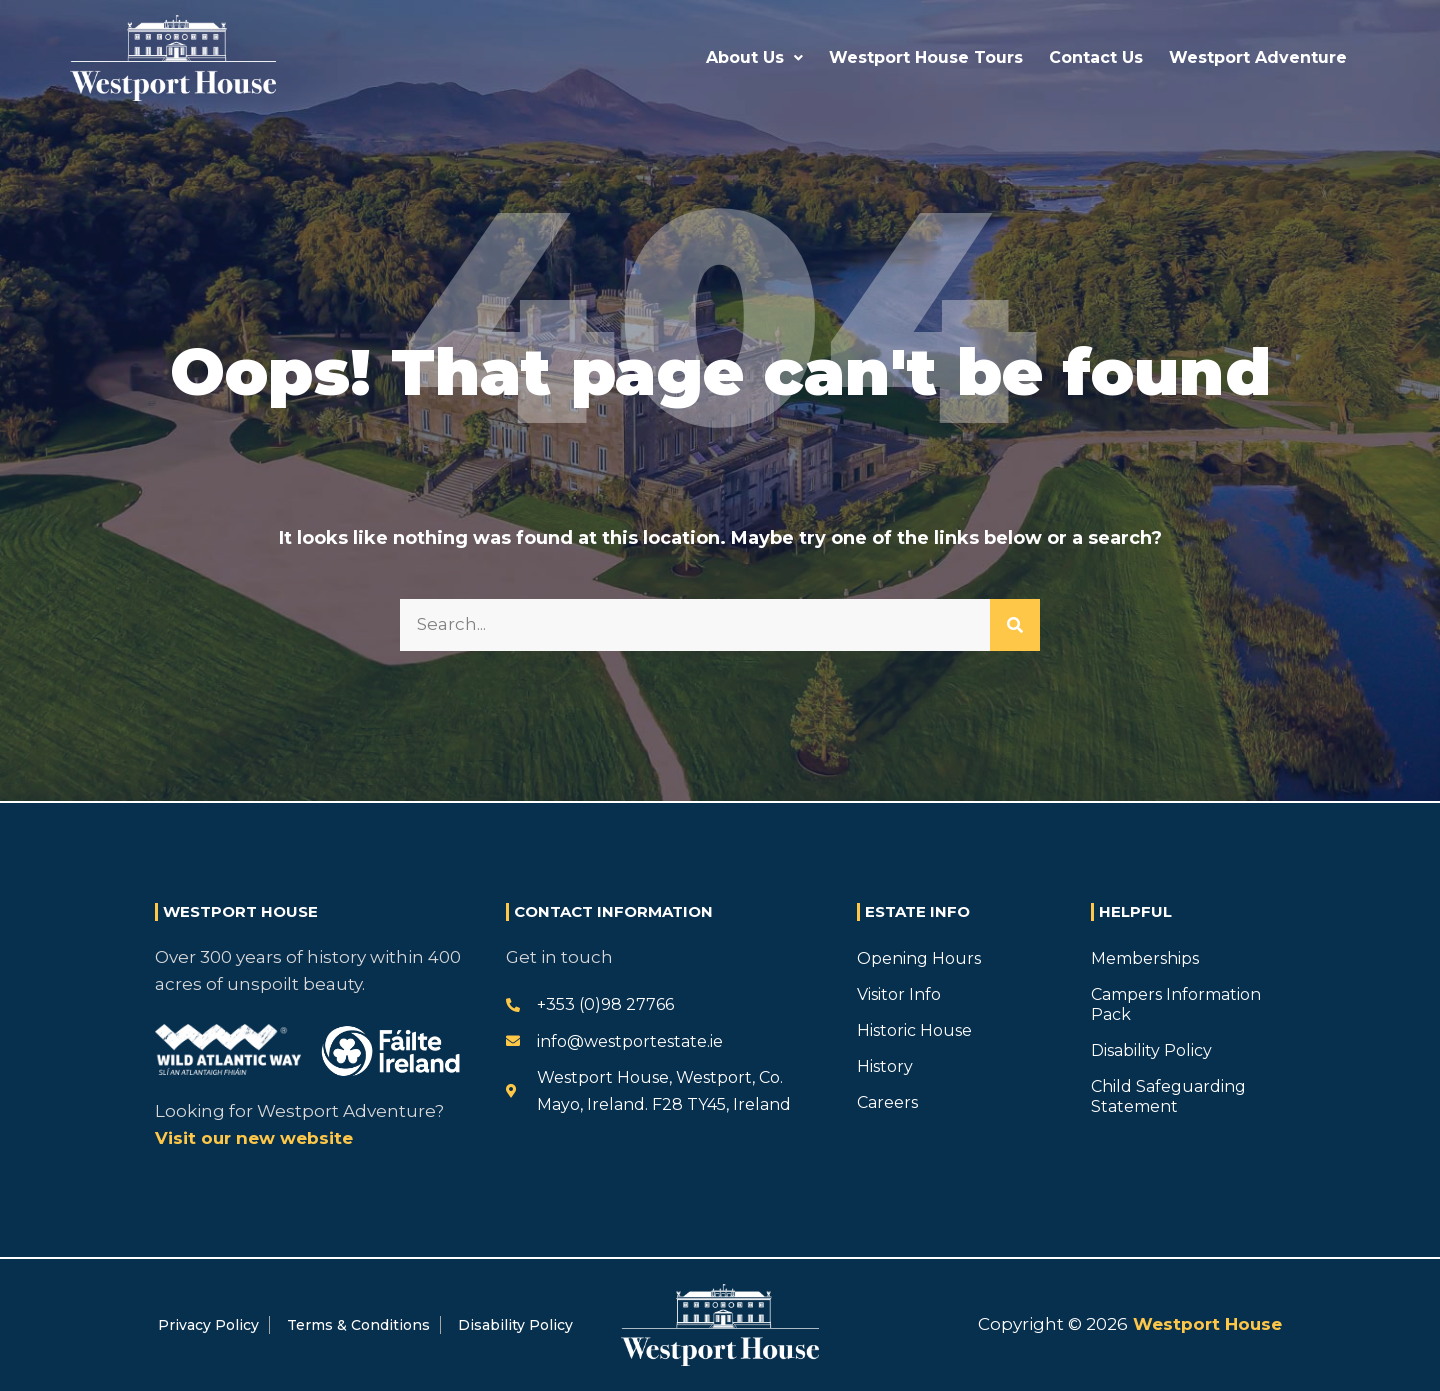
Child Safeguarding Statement (1168, 1096)
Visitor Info (899, 994)
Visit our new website (254, 1138)
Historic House (914, 1030)
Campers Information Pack (1176, 1004)
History (885, 1066)
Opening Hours (919, 958)
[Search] (1015, 625)
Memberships (1145, 958)
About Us (754, 57)
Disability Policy (1151, 1050)
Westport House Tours (926, 57)
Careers (887, 1102)
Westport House (1205, 1324)
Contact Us (1096, 57)
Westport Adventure (1258, 57)
